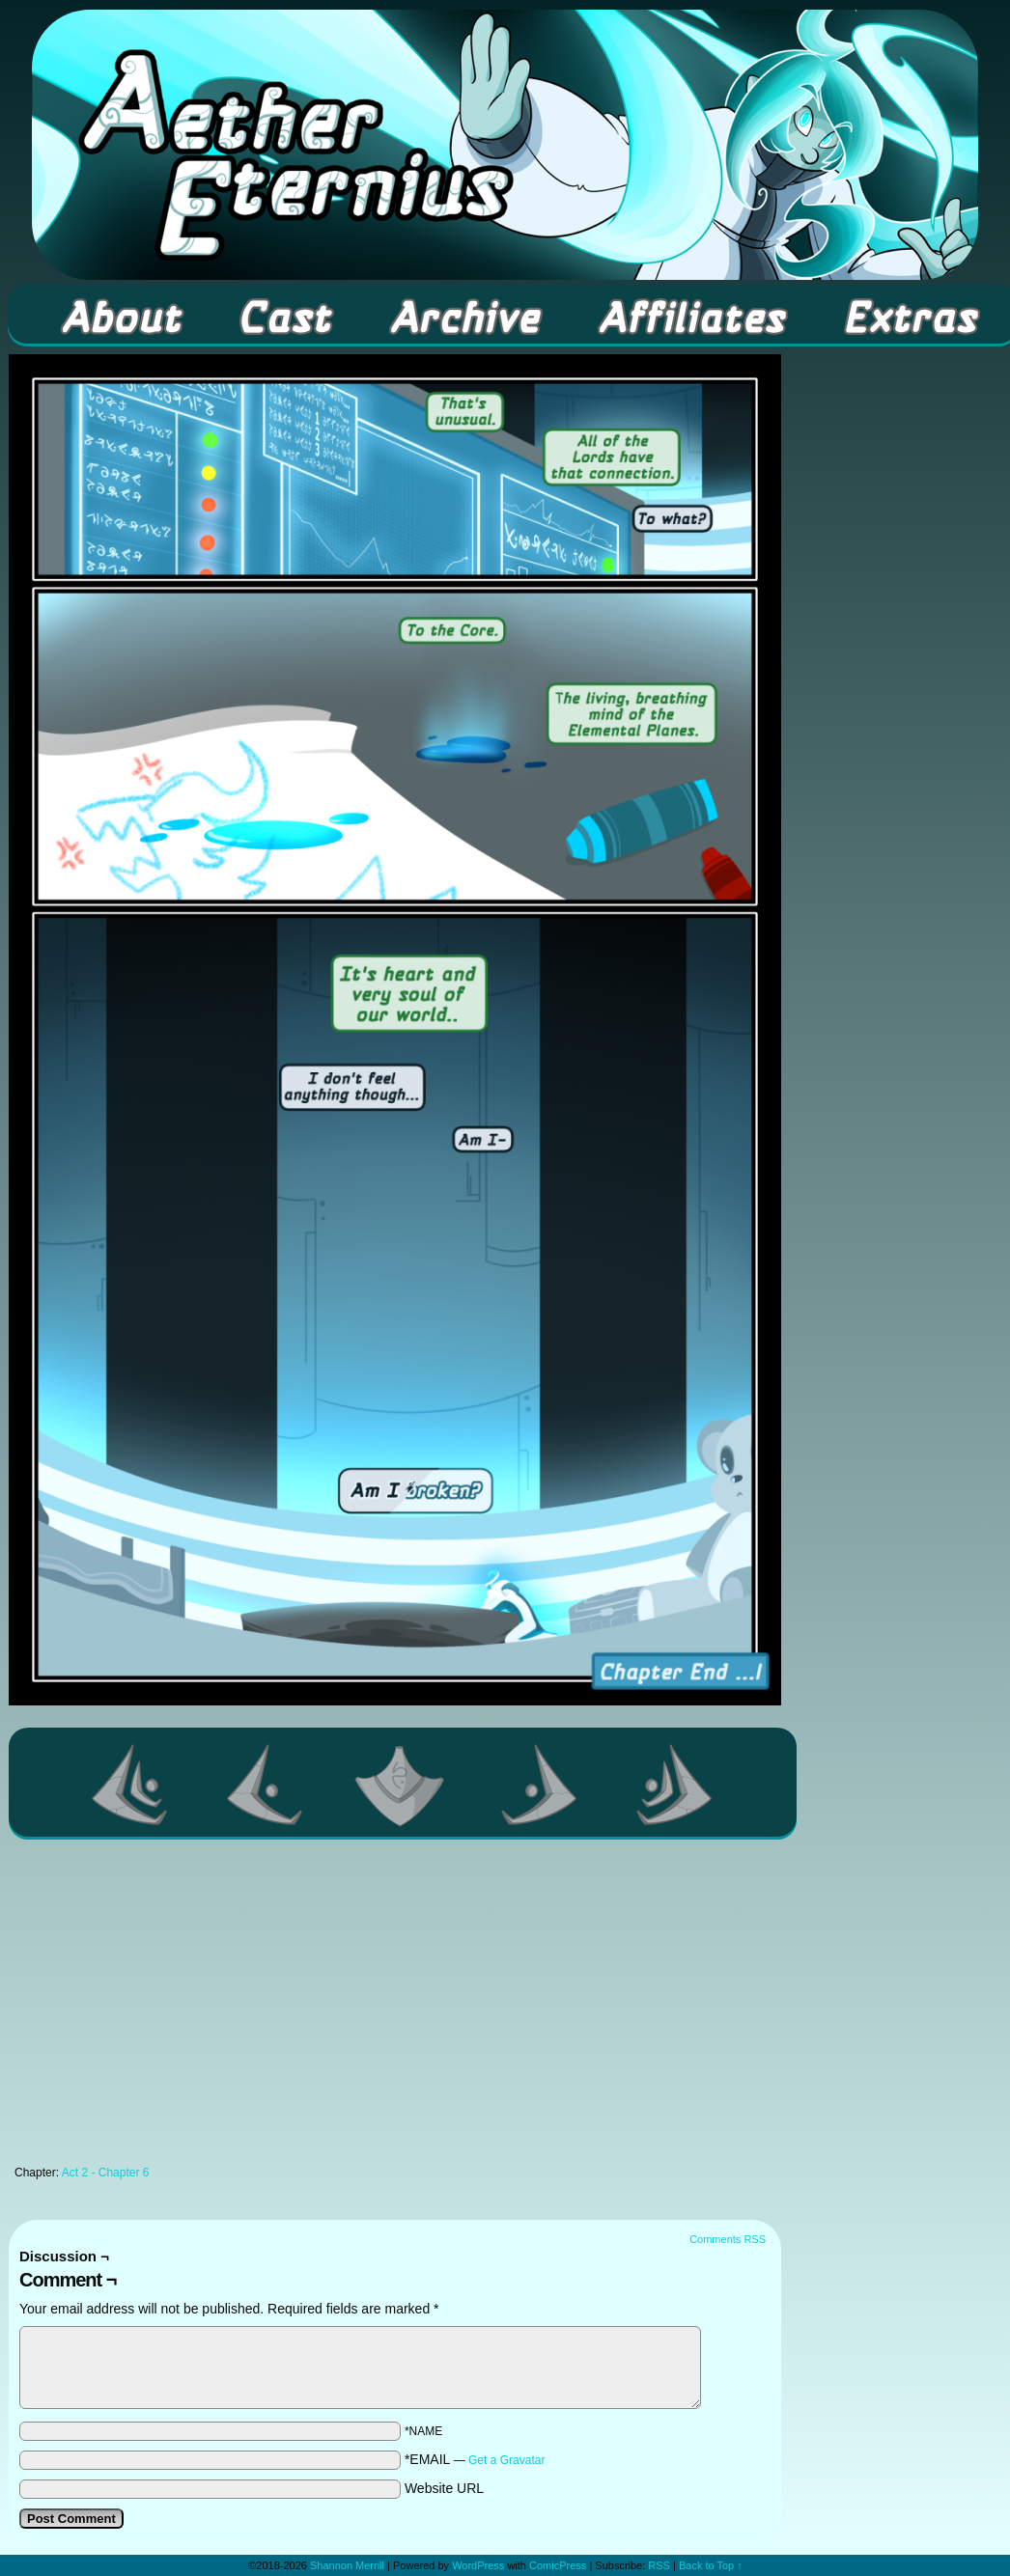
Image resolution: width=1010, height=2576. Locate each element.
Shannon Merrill (347, 2565)
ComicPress (557, 2565)
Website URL (444, 2488)
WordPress (478, 2565)
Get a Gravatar (506, 2460)
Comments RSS (727, 2239)
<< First (130, 1784)
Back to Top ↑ (711, 2565)
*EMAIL (475, 2459)
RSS (659, 2565)
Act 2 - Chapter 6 (106, 2172)
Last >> (675, 1784)
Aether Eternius (505, 145)
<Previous (265, 1784)
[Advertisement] (395, 2007)
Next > (539, 1784)
